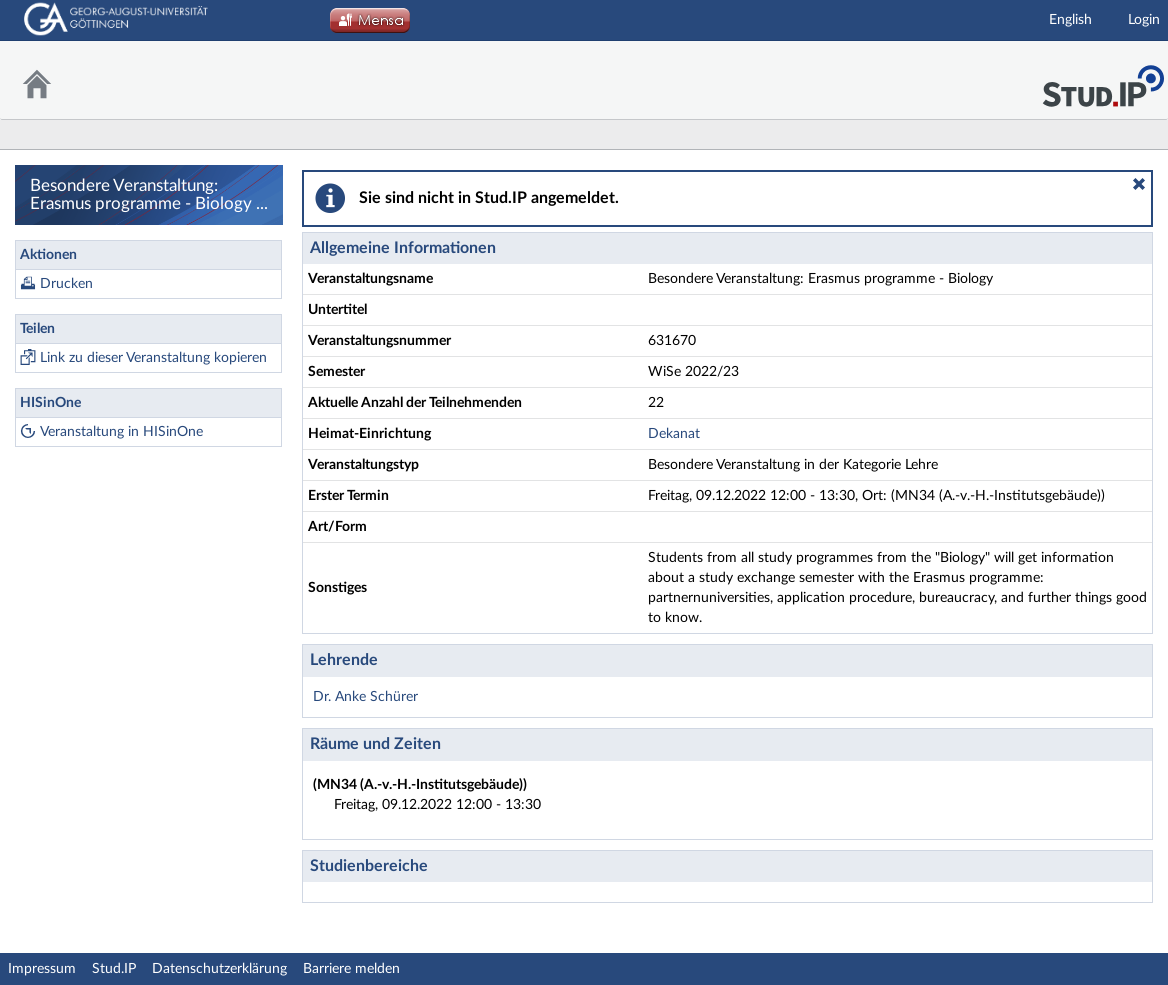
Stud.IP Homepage (1103, 80)
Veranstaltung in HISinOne (121, 432)
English (1070, 20)
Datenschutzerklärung (219, 969)
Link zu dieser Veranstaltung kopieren (153, 358)
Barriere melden (351, 969)
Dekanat (674, 434)
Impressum (42, 969)
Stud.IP (114, 969)
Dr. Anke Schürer (365, 697)
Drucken (66, 284)
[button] (1139, 184)
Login (1144, 20)
